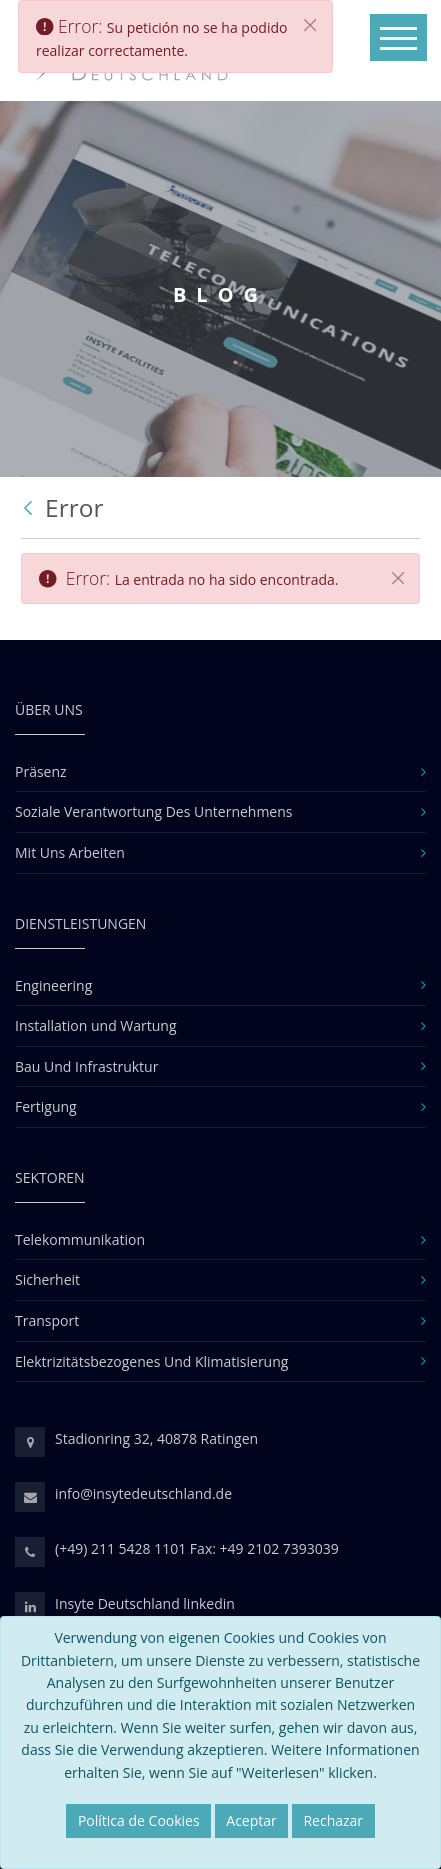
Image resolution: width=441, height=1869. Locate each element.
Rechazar (333, 1820)
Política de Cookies (139, 1820)
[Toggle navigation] (398, 37)
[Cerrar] (398, 578)
